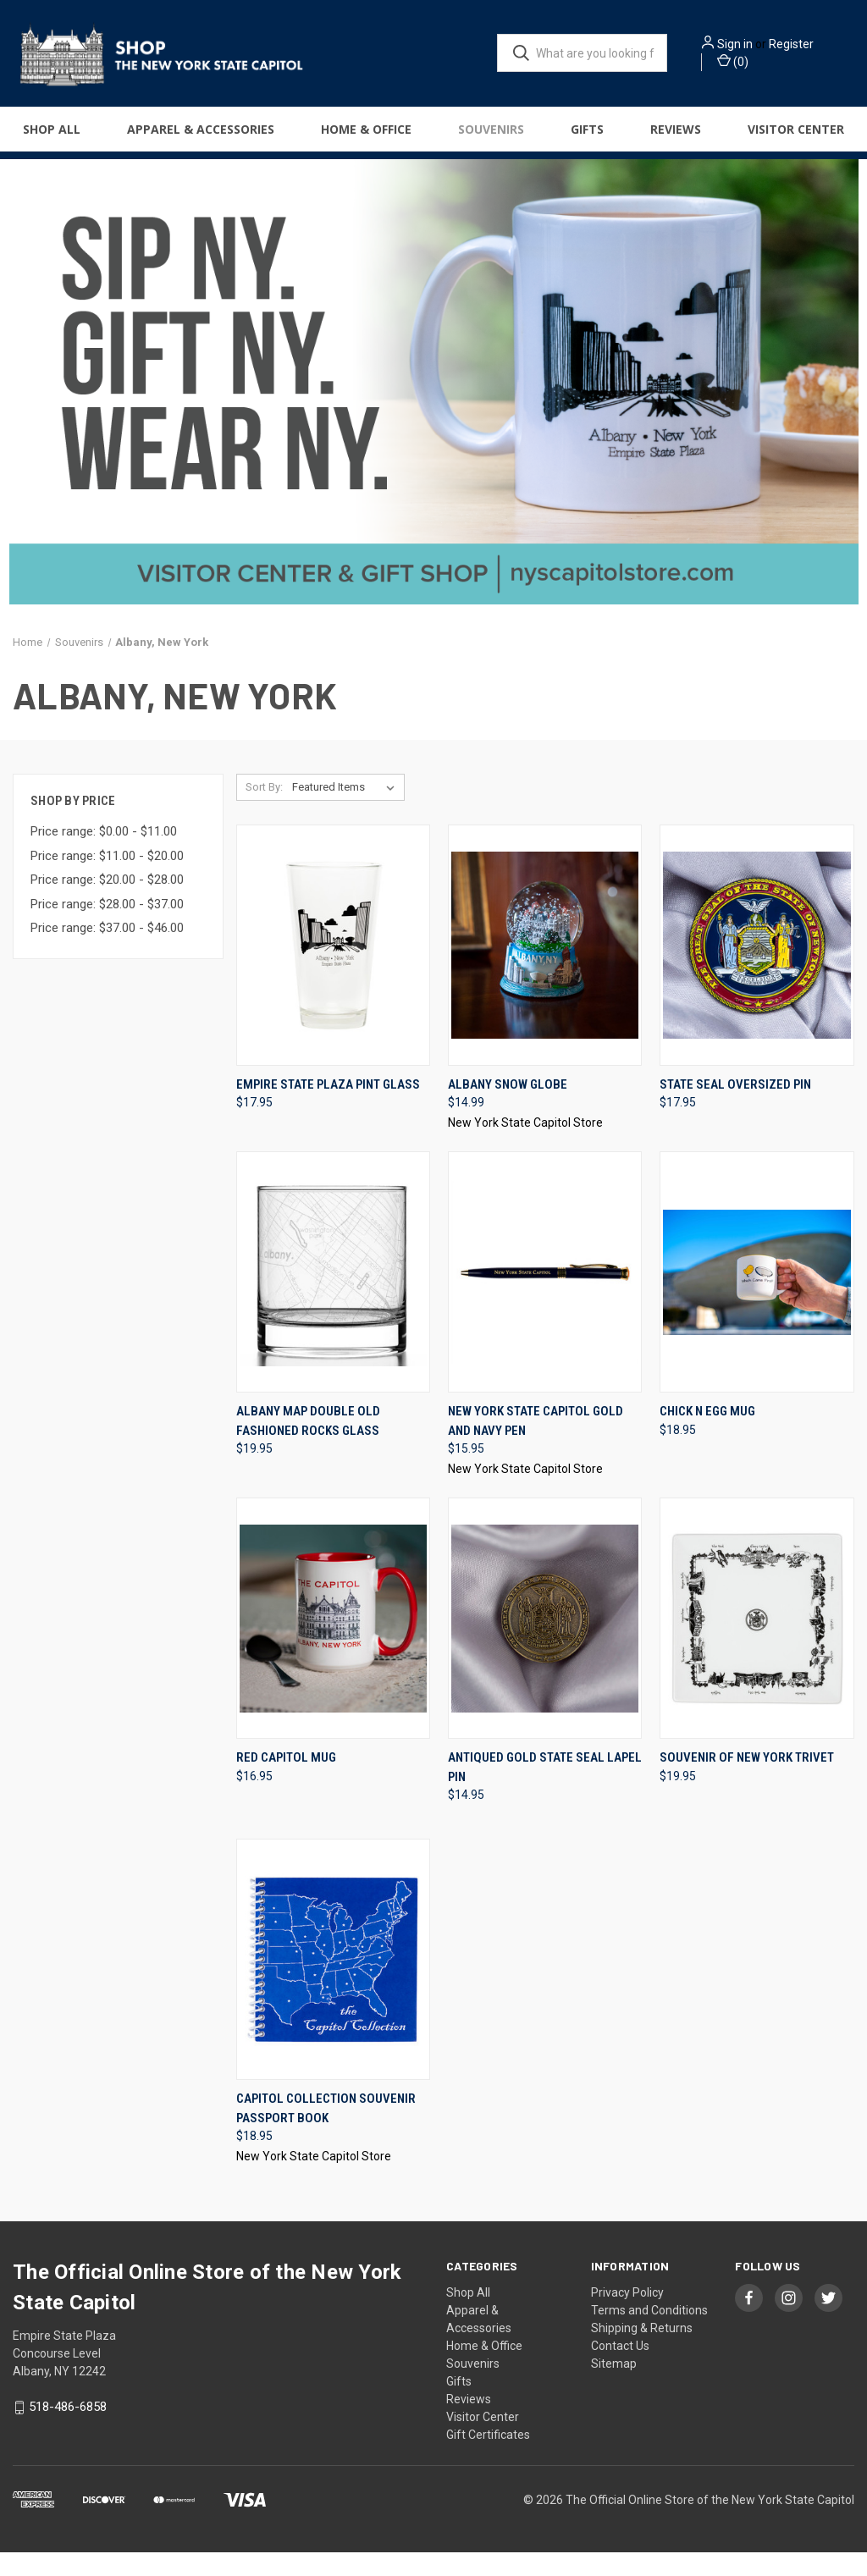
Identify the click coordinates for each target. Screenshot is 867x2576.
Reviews (675, 137)
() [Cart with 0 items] (759, 65)
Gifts (587, 137)
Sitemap (614, 2387)
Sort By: (264, 810)
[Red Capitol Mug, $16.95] (333, 1642)
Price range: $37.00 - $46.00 (107, 952)
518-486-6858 (68, 2431)
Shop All (51, 137)
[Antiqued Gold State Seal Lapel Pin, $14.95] (544, 1642)
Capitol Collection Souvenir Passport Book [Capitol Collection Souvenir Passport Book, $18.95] (326, 2132)
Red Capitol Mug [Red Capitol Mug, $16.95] (286, 1782)
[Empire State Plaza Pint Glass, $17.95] (333, 969)
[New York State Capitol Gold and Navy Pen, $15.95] (544, 1296)
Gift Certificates (488, 2458)
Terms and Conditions (649, 2334)
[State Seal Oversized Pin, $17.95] (756, 969)
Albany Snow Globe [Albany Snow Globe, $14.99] (507, 1108)
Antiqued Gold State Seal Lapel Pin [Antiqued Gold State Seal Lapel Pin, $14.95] (545, 1791)
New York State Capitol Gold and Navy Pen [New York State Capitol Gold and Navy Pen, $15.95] (535, 1445)
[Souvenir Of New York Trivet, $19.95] (756, 1642)
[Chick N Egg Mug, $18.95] (756, 1296)
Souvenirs (491, 137)
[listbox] (347, 811)
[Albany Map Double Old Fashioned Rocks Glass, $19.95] (333, 1296)
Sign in (761, 48)
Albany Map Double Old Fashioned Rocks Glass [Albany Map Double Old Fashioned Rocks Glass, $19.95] (308, 1445)
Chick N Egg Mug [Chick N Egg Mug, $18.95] (707, 1435)
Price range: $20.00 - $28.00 (107, 904)
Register (817, 48)
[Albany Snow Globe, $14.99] (544, 969)
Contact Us (620, 2369)
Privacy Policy (627, 2316)
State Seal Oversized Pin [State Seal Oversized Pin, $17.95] (735, 1108)
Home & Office (366, 137)
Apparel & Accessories (200, 137)
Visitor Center (482, 2440)
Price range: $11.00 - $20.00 (107, 879)
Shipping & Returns (642, 2351)
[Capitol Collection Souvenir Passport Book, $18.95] (333, 1984)
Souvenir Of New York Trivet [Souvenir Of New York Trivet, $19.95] (747, 1782)
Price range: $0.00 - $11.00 (103, 855)
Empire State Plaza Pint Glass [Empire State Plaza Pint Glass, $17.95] (328, 1108)
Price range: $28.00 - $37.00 (107, 927)
